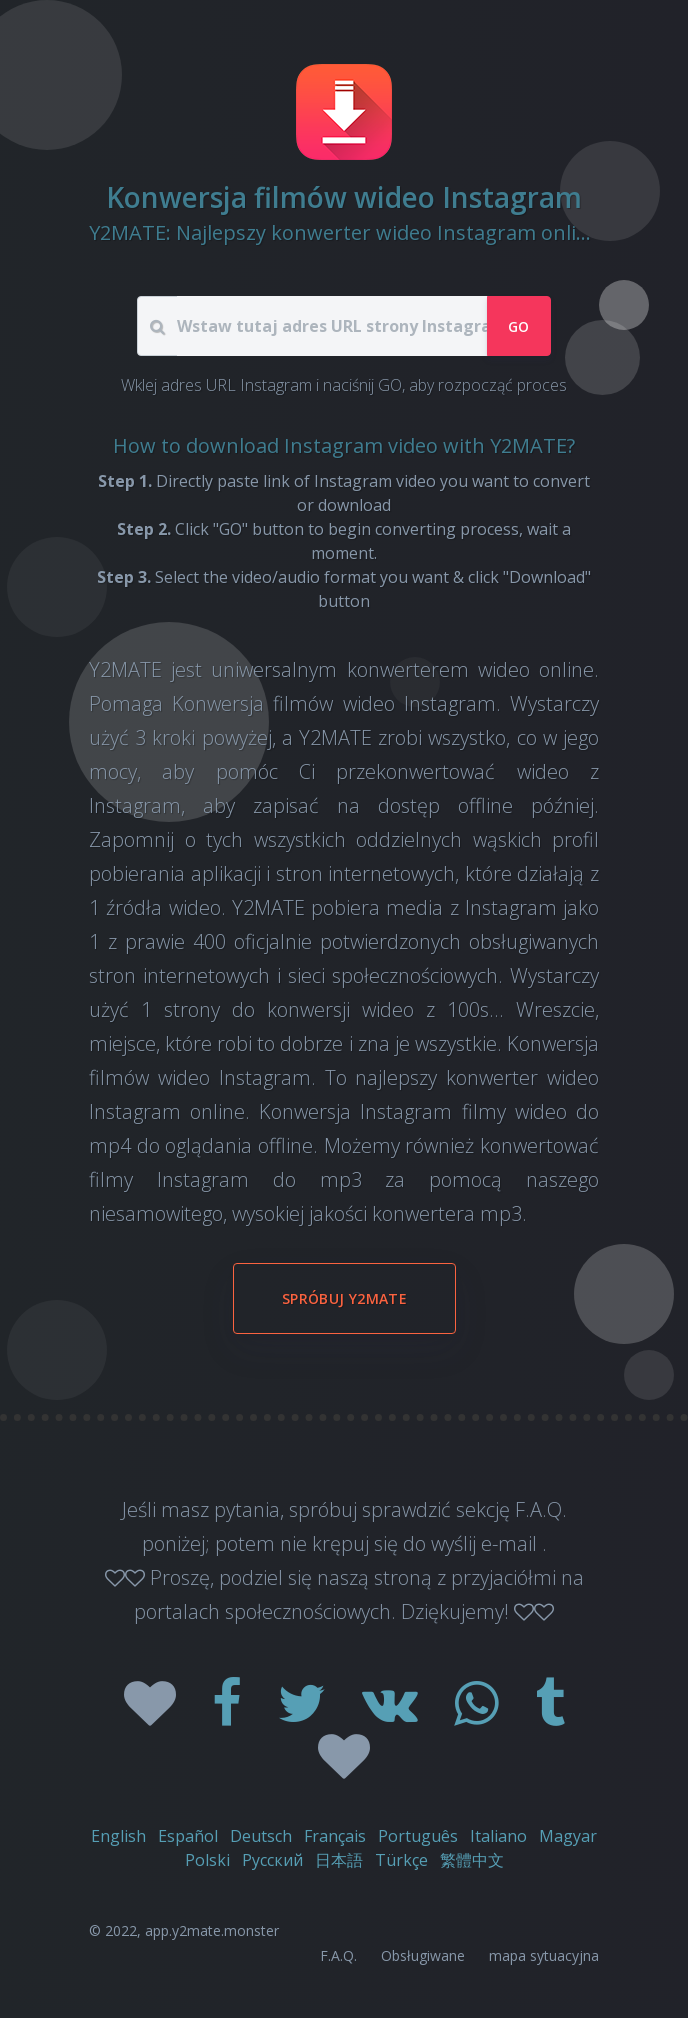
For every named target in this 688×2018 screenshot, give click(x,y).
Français (335, 1836)
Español (188, 1836)
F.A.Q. (338, 1955)
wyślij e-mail (486, 1543)
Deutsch (261, 1836)
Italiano (498, 1836)
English (118, 1836)
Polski (207, 1860)
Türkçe (401, 1860)
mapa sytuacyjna (544, 1955)
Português (418, 1836)
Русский (272, 1860)
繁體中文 (472, 1860)
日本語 (339, 1860)
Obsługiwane (423, 1955)
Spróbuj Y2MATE (344, 1298)
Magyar (568, 1836)
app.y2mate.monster (212, 1930)
